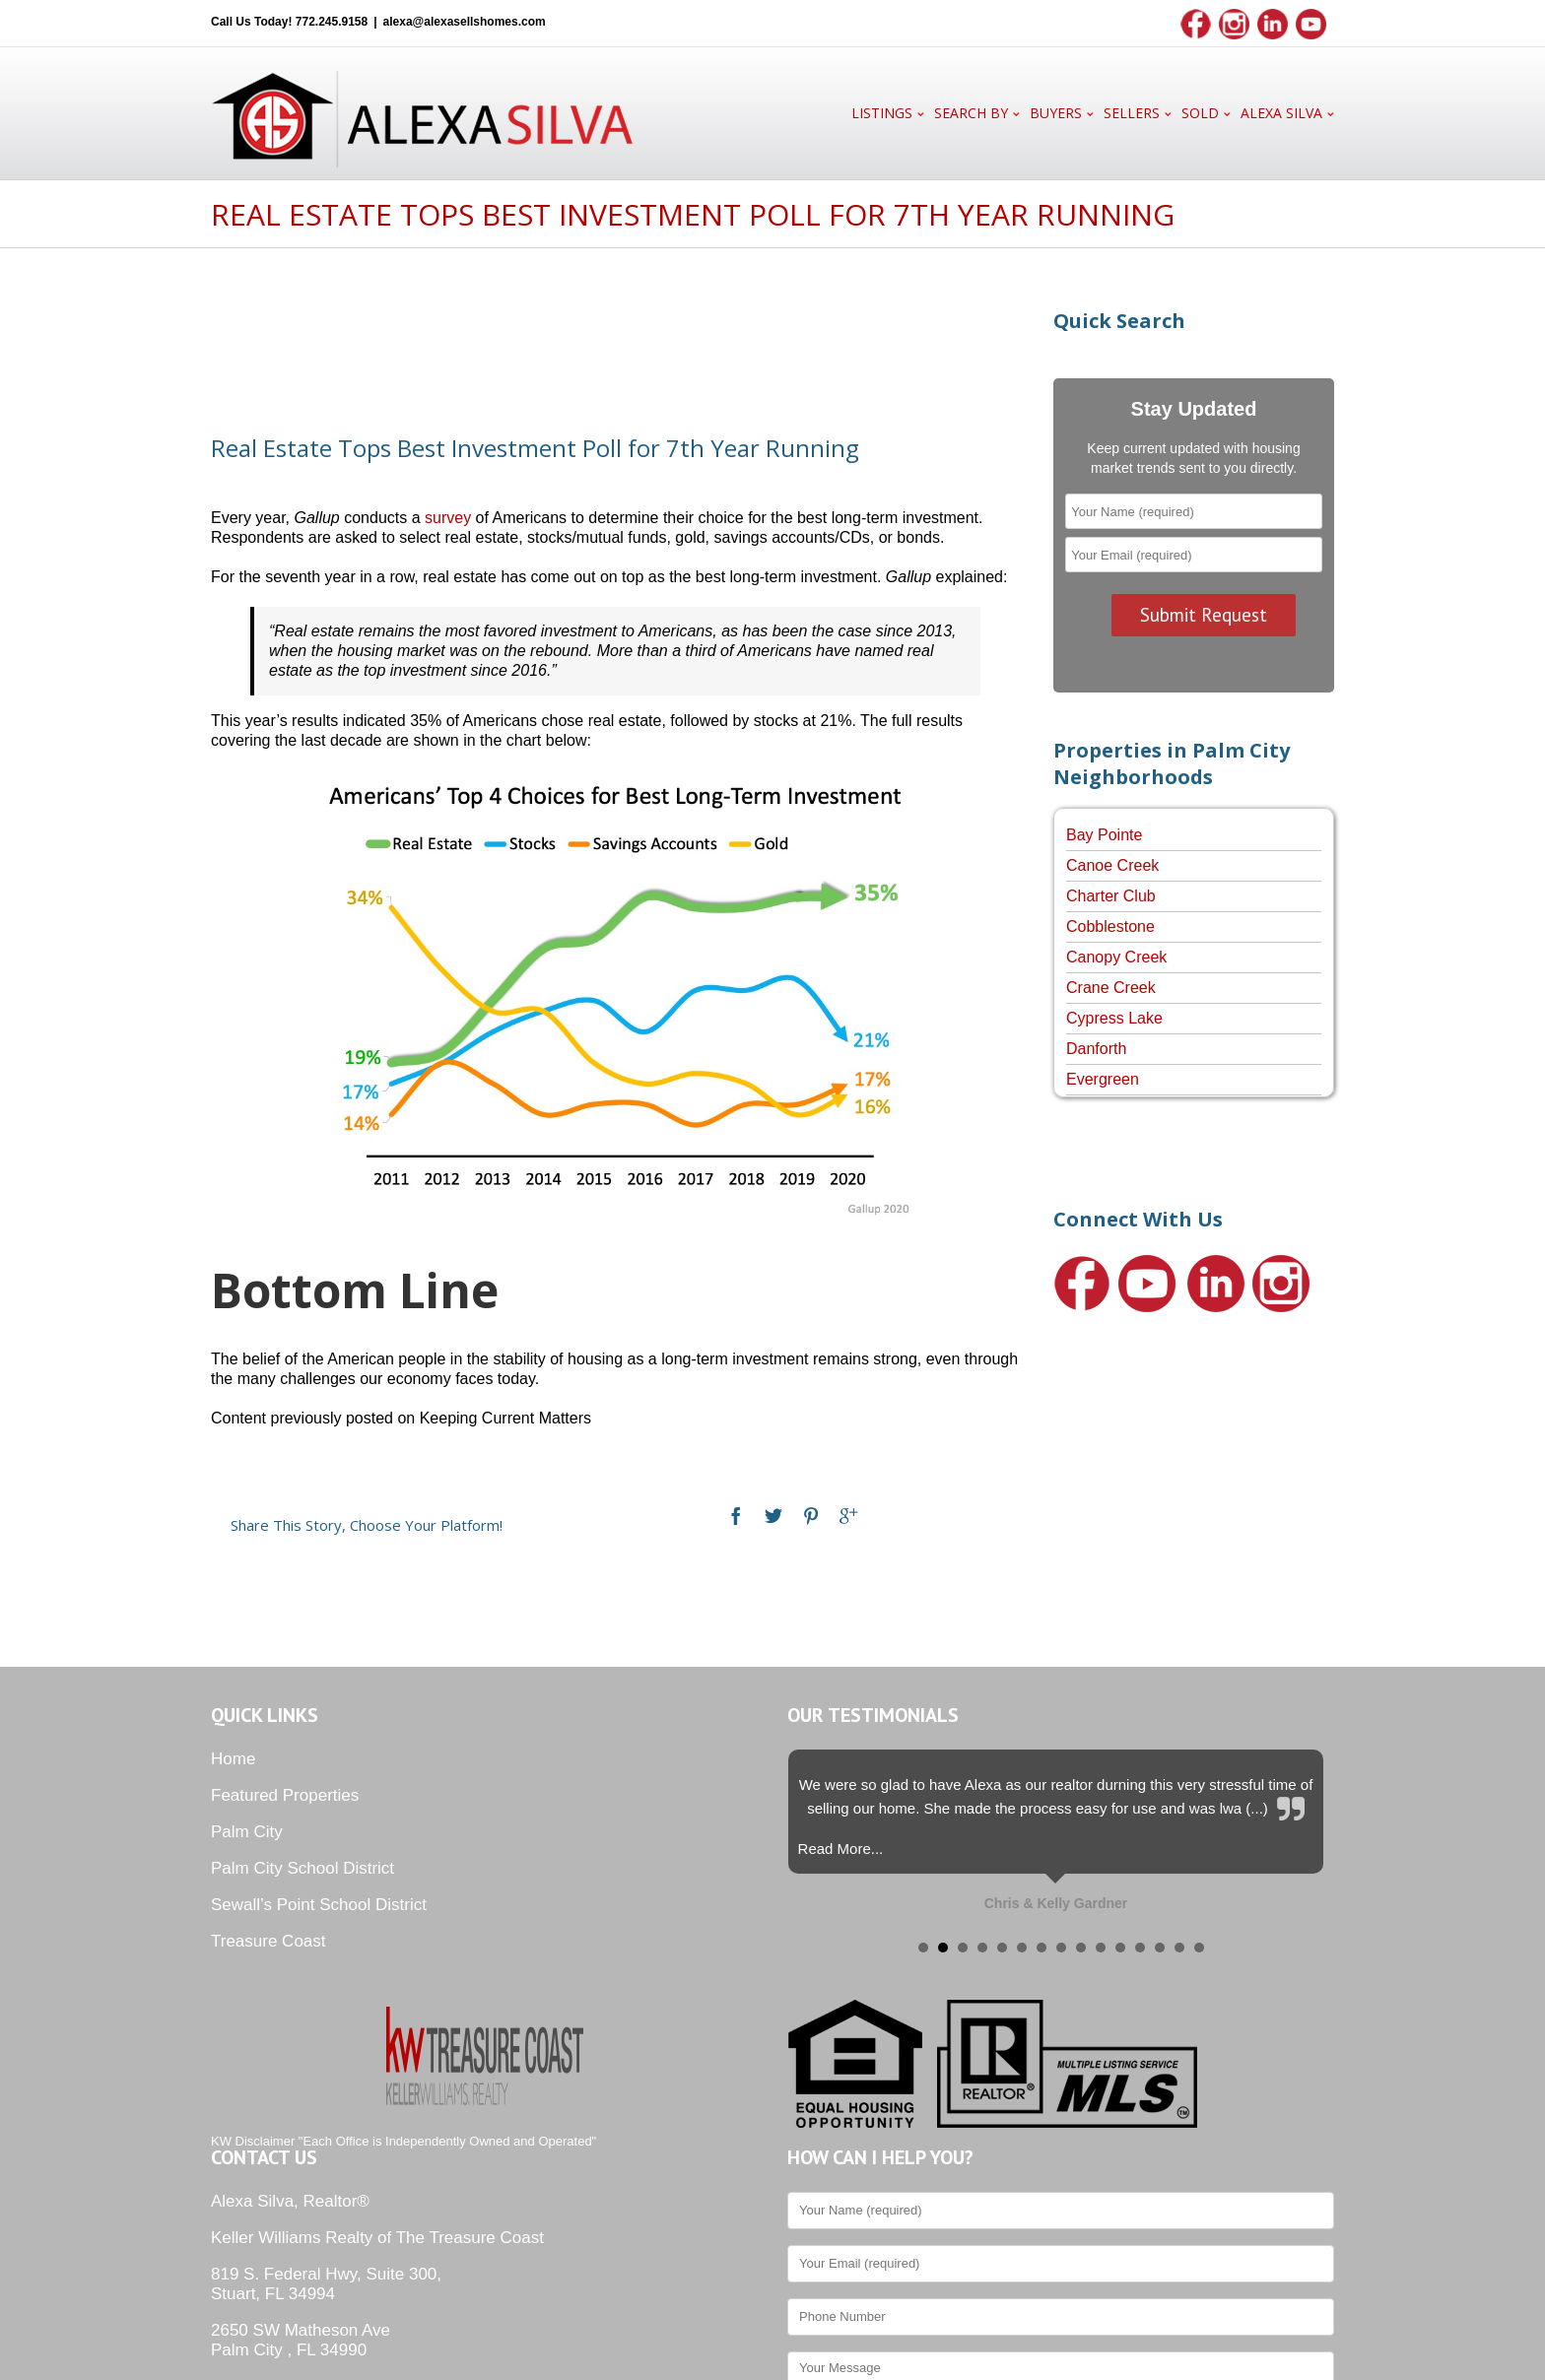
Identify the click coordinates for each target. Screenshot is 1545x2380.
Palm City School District (302, 1868)
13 (1160, 1947)
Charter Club (1111, 896)
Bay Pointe (1104, 834)
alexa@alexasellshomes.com (464, 22)
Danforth (1096, 1048)
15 (1199, 1947)
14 (1179, 1947)
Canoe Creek (1112, 865)
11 (1120, 1947)
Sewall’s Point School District (319, 1904)
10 (1101, 1947)
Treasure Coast (268, 1941)
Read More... (841, 1848)
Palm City (247, 1831)
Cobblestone (1110, 926)
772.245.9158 (332, 22)
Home (233, 1759)
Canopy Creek (1116, 957)
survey (448, 517)
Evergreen (1102, 1079)
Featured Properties (285, 1795)
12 (1140, 1947)
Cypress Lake (1114, 1018)
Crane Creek (1111, 987)
